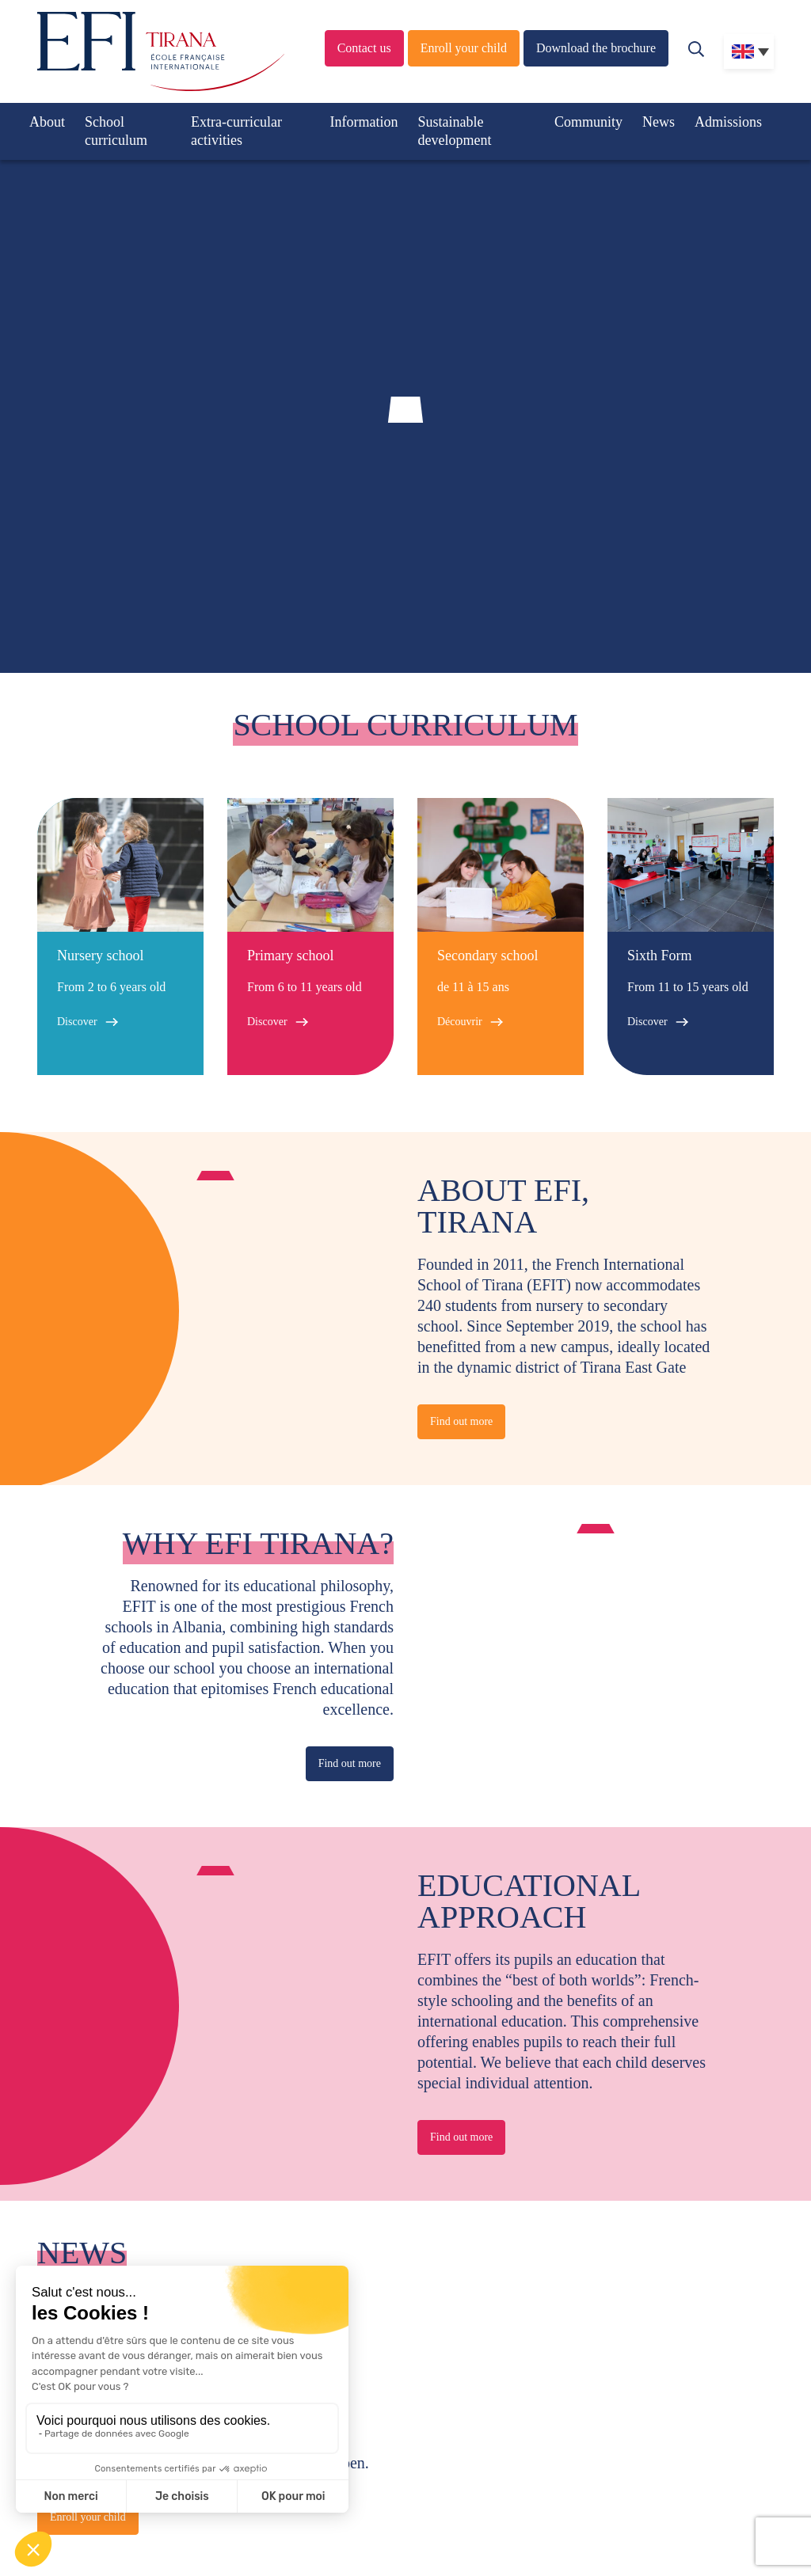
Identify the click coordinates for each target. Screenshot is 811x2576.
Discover (77, 1022)
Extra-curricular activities (236, 131)
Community (588, 122)
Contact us (364, 48)
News (658, 122)
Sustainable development (455, 131)
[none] (749, 51)
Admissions (728, 122)
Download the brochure (596, 48)
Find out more (461, 1421)
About (47, 122)
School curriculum (116, 131)
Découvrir (459, 1022)
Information (364, 122)
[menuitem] (749, 51)
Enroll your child (464, 48)
